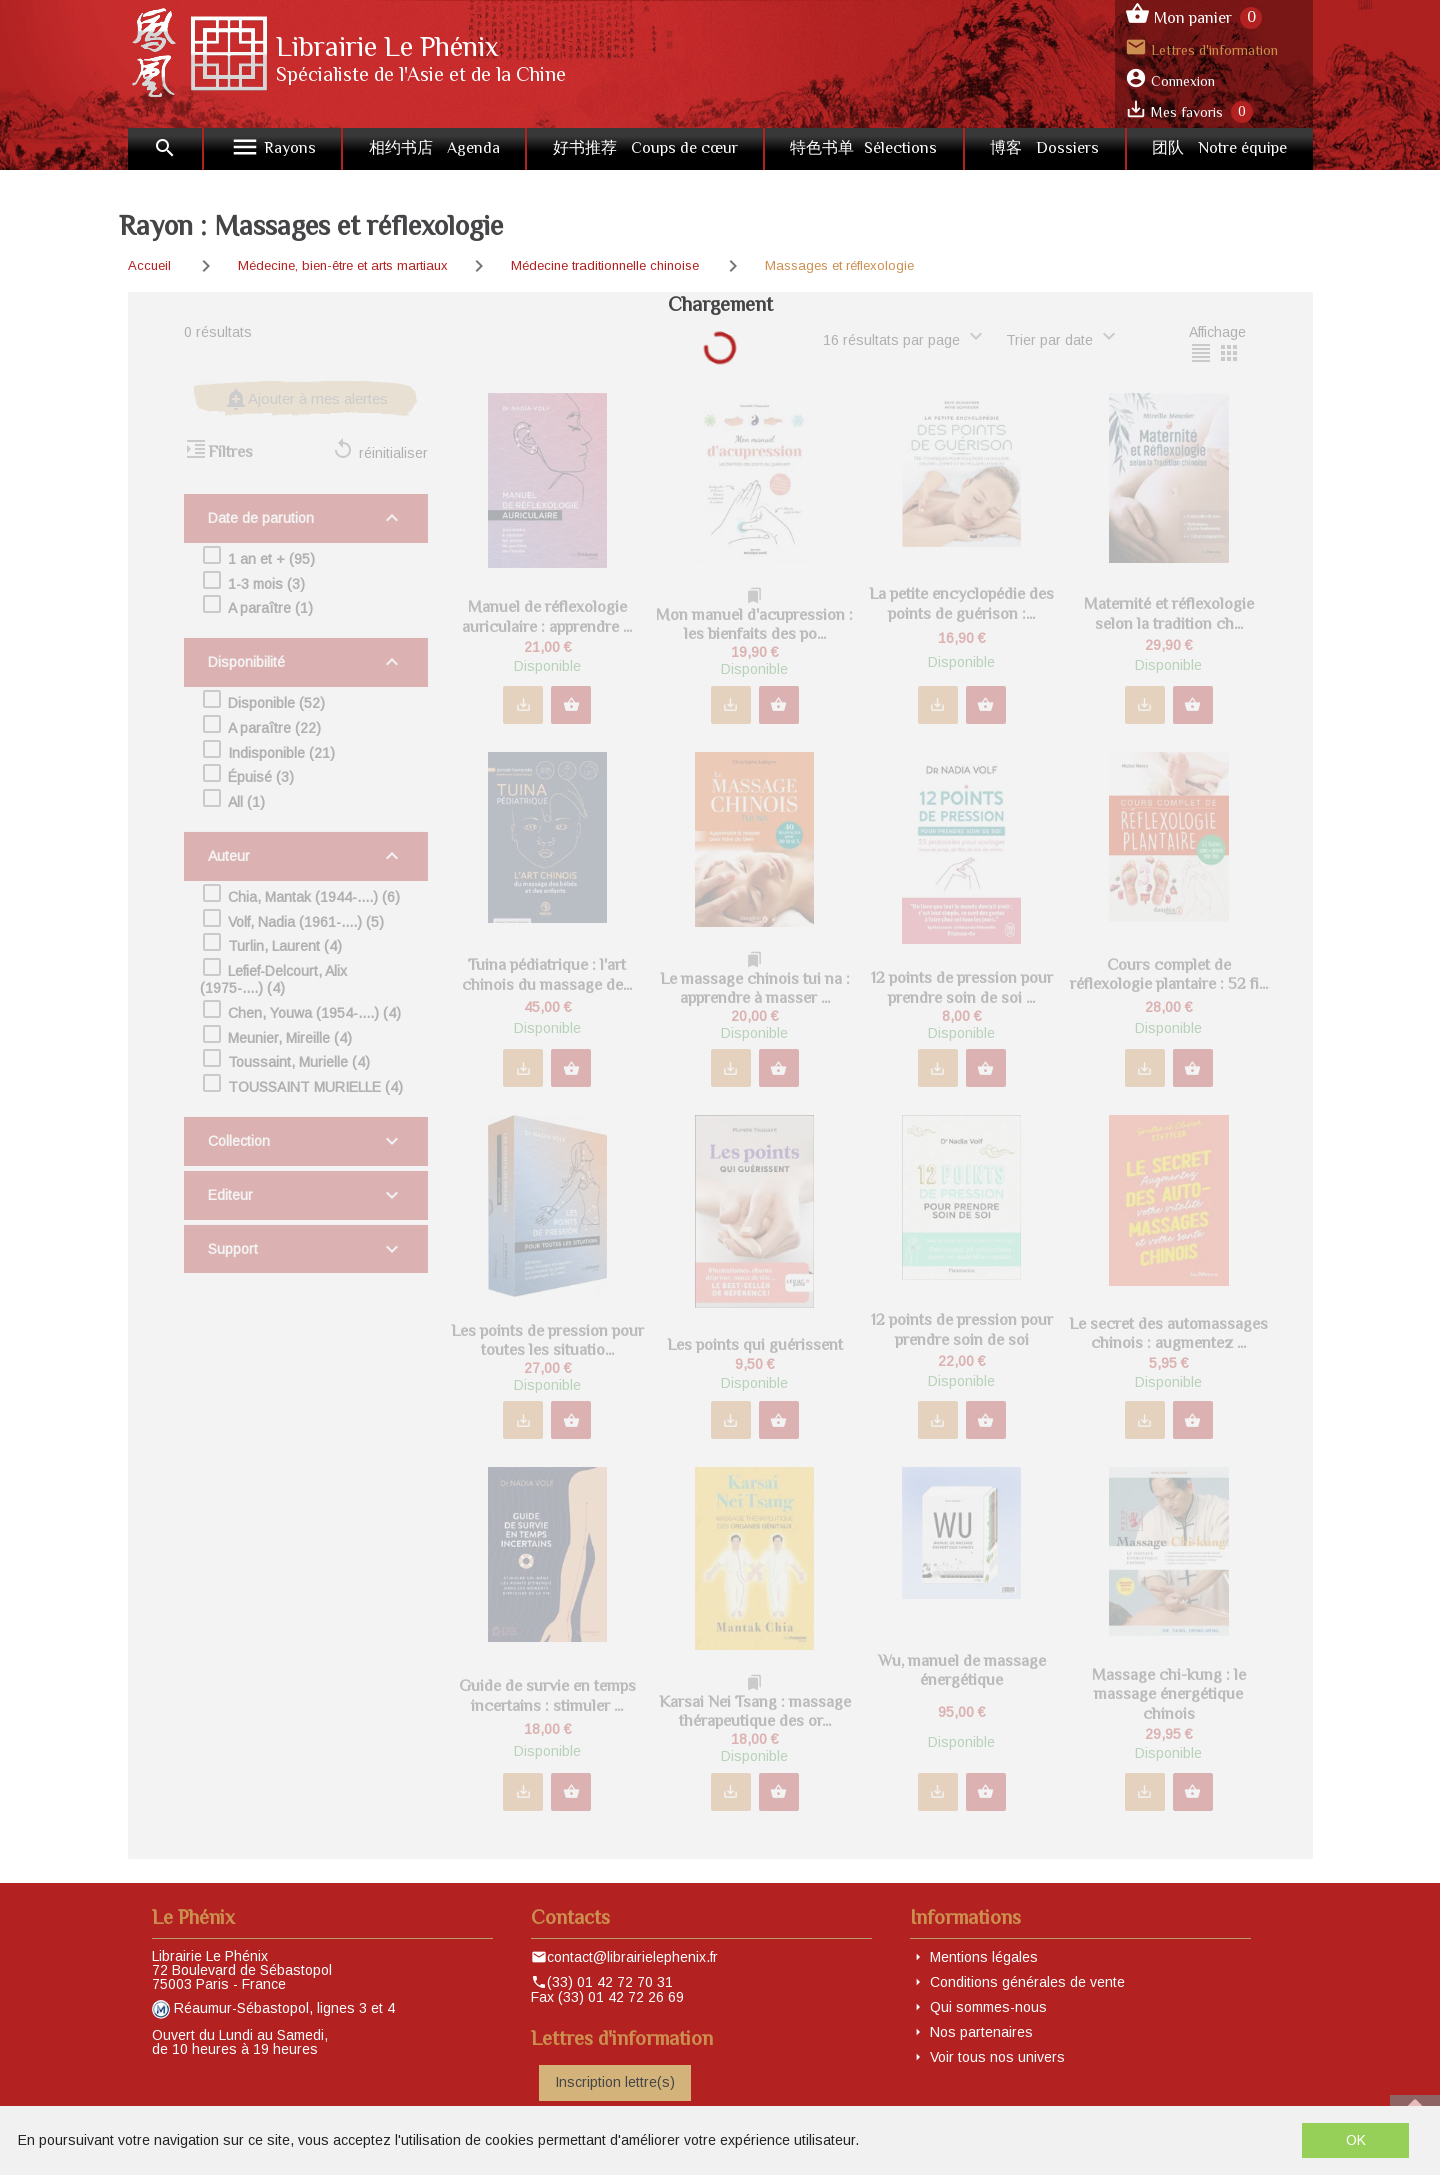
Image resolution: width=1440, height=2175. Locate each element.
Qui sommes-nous (988, 2007)
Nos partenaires (981, 2032)
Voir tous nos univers (997, 2057)
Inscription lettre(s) (615, 2082)
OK (1356, 2140)
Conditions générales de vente (1027, 1982)
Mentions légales (984, 1957)
